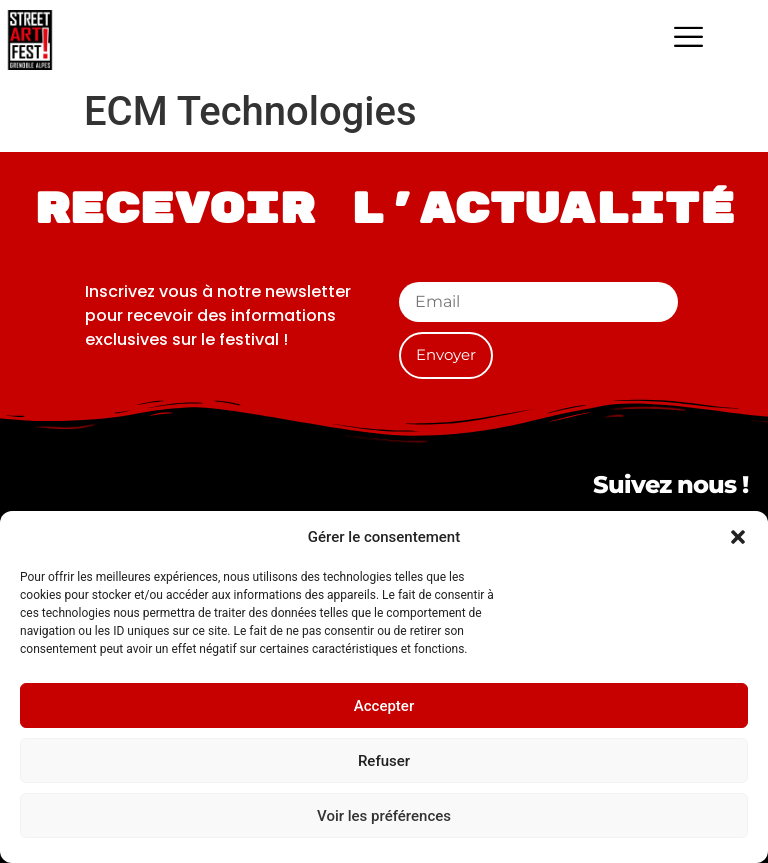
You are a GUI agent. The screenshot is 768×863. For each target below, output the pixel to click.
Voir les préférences (384, 816)
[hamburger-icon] (688, 40)
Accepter (384, 706)
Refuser (384, 761)
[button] (738, 537)
